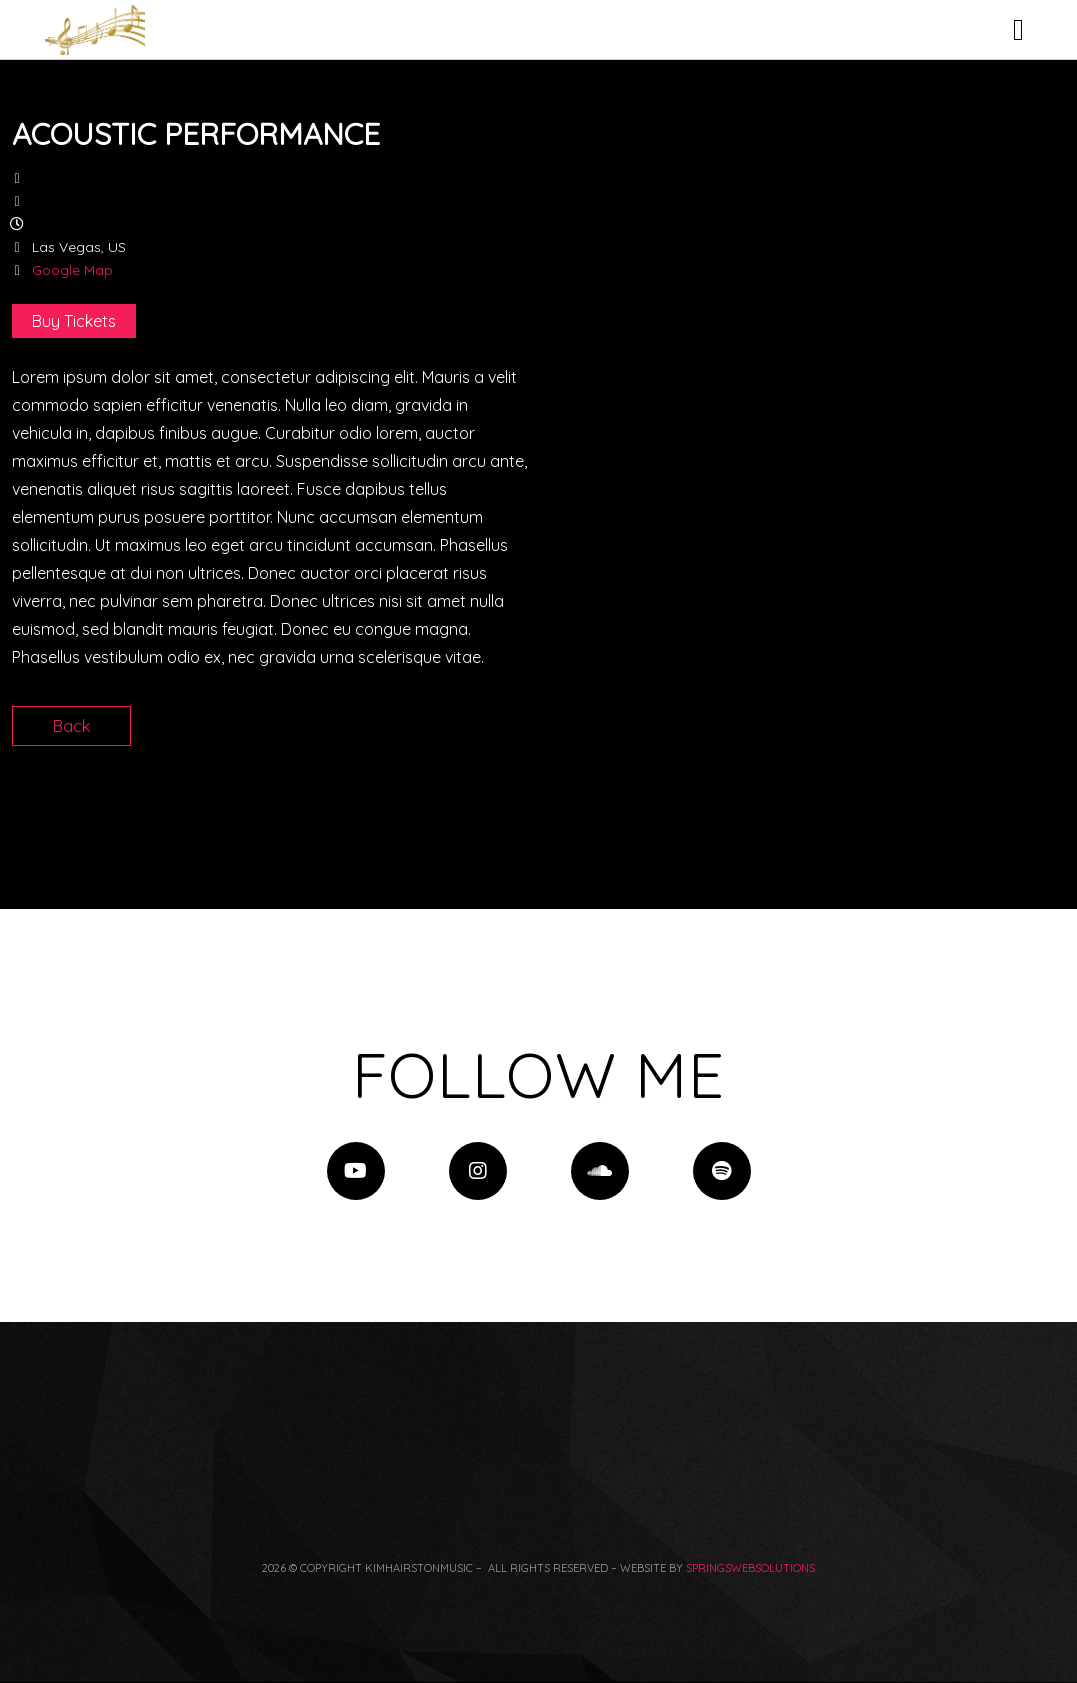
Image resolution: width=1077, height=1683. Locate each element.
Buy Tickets (74, 321)
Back (71, 726)
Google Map (72, 270)
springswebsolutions (750, 1568)
